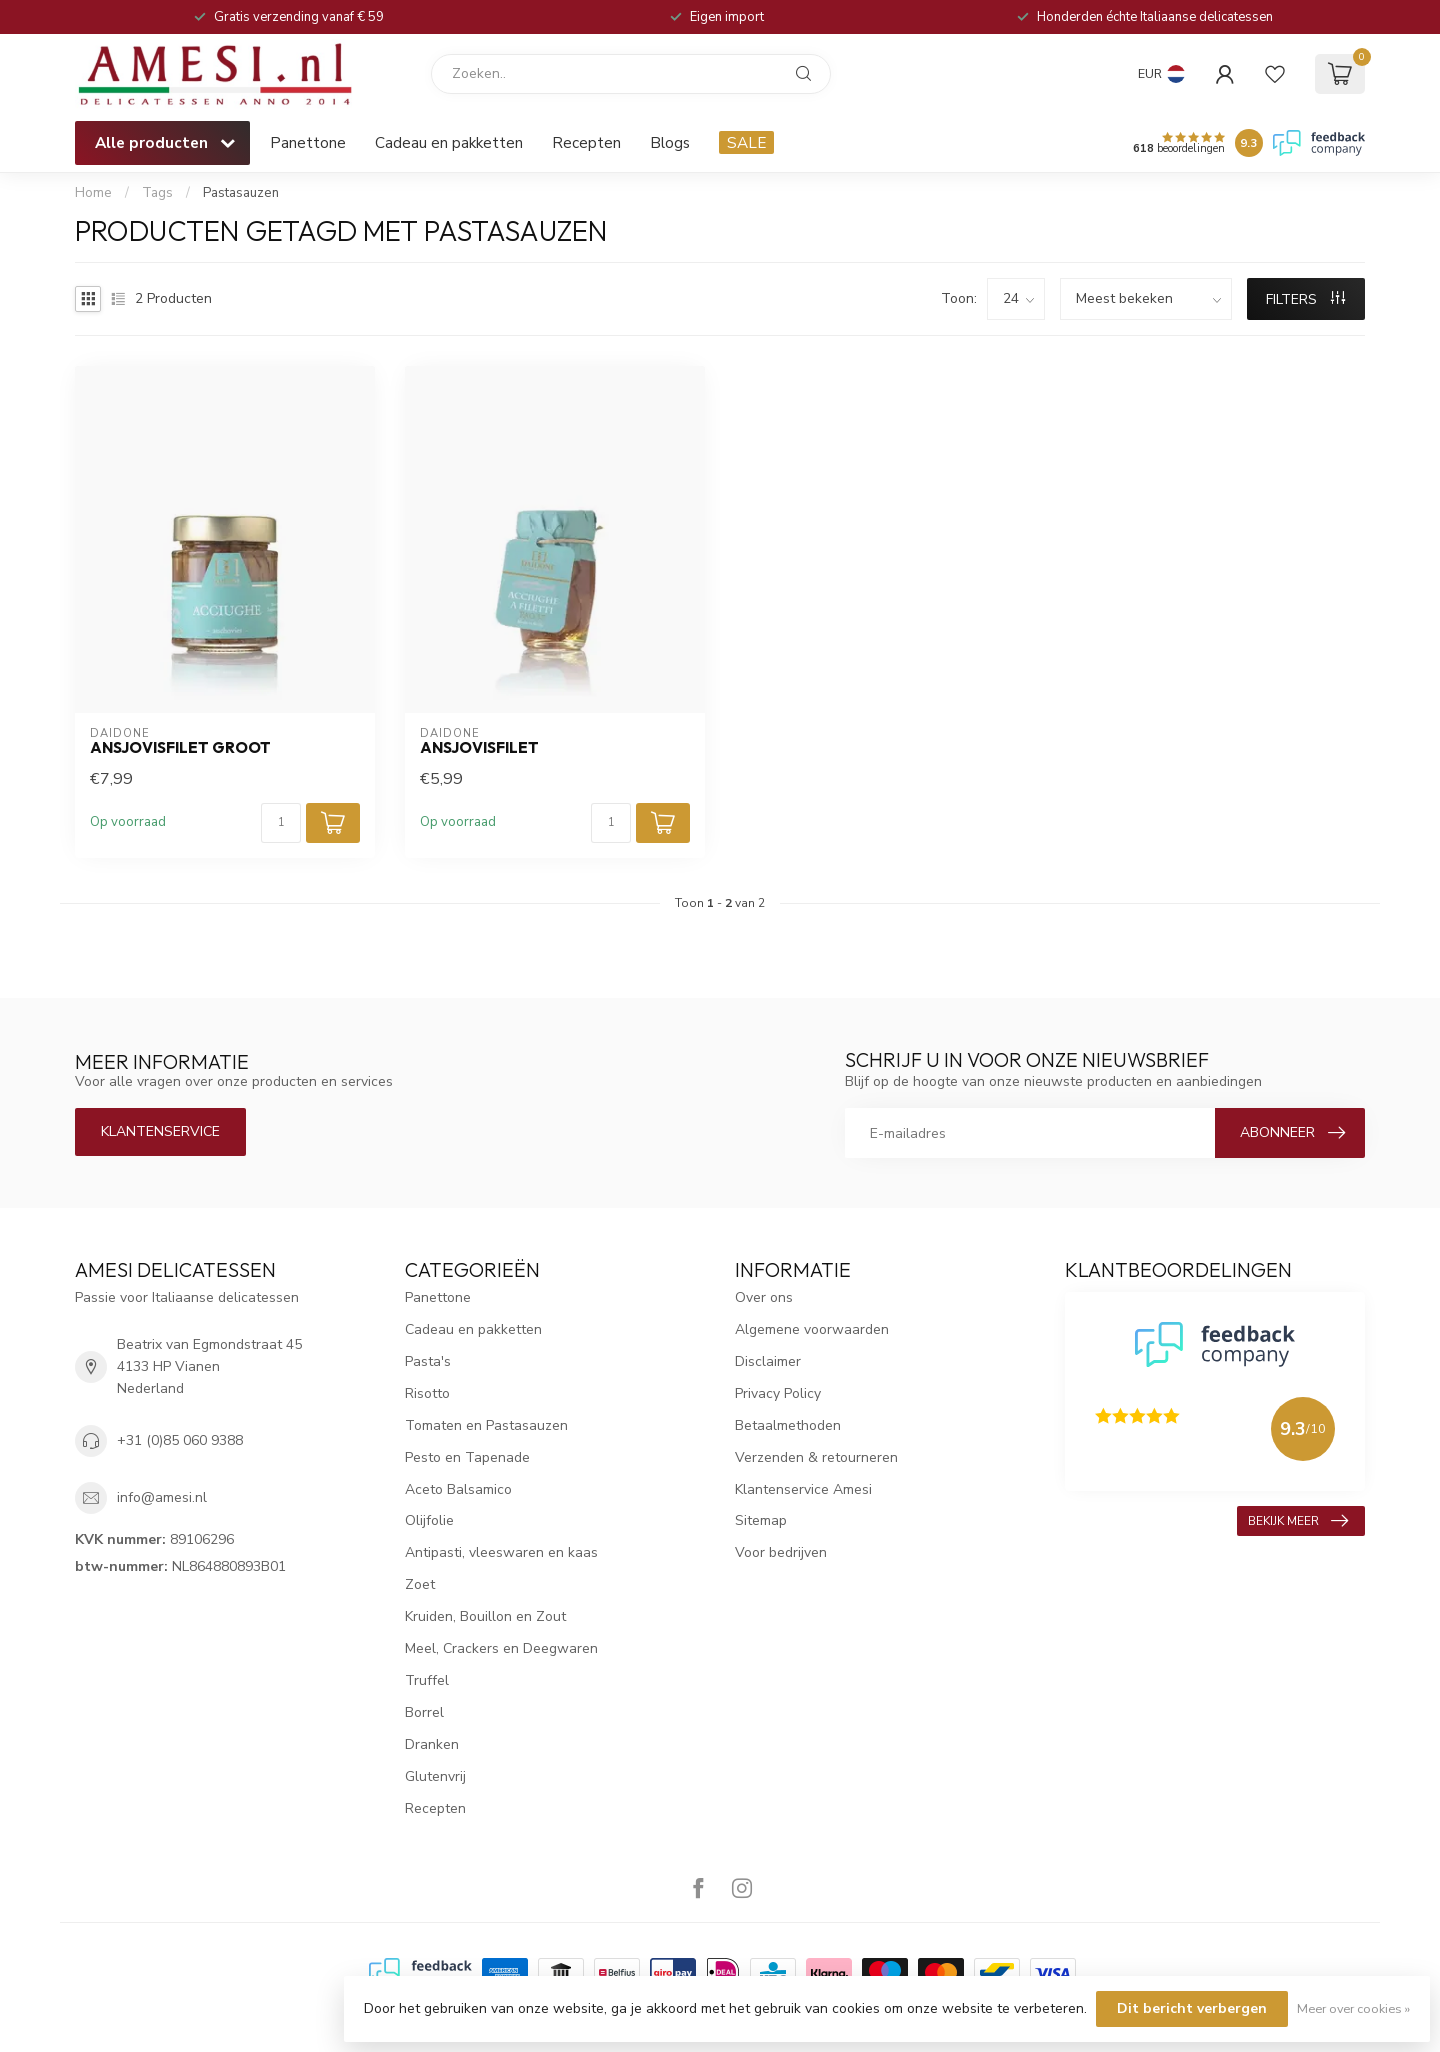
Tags (157, 193)
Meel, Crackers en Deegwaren (501, 1648)
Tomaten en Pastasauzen (486, 1425)
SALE (746, 142)
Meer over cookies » (1353, 2008)
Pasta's (428, 1361)
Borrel (424, 1712)
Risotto (427, 1393)
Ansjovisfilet (479, 748)
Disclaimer (768, 1361)
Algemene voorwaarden (812, 1329)
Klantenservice (160, 1131)
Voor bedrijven (781, 1552)
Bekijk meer (1298, 1521)
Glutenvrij (435, 1776)
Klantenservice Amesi (803, 1489)
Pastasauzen (241, 193)
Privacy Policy (778, 1393)
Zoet (420, 1584)
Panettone (308, 142)
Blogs (670, 142)
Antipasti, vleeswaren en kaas (501, 1552)
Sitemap (761, 1520)
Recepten (586, 142)
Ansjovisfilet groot (180, 748)
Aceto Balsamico (458, 1489)
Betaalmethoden (788, 1425)
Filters (1305, 299)
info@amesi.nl (162, 1497)
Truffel (427, 1680)
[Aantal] (281, 823)
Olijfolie (429, 1520)
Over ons (764, 1297)
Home (93, 193)
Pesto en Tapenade (467, 1457)
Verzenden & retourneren (816, 1457)
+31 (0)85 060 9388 (180, 1440)
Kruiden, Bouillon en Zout (485, 1616)
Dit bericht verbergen (1192, 2008)
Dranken (432, 1744)
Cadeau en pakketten (449, 142)
